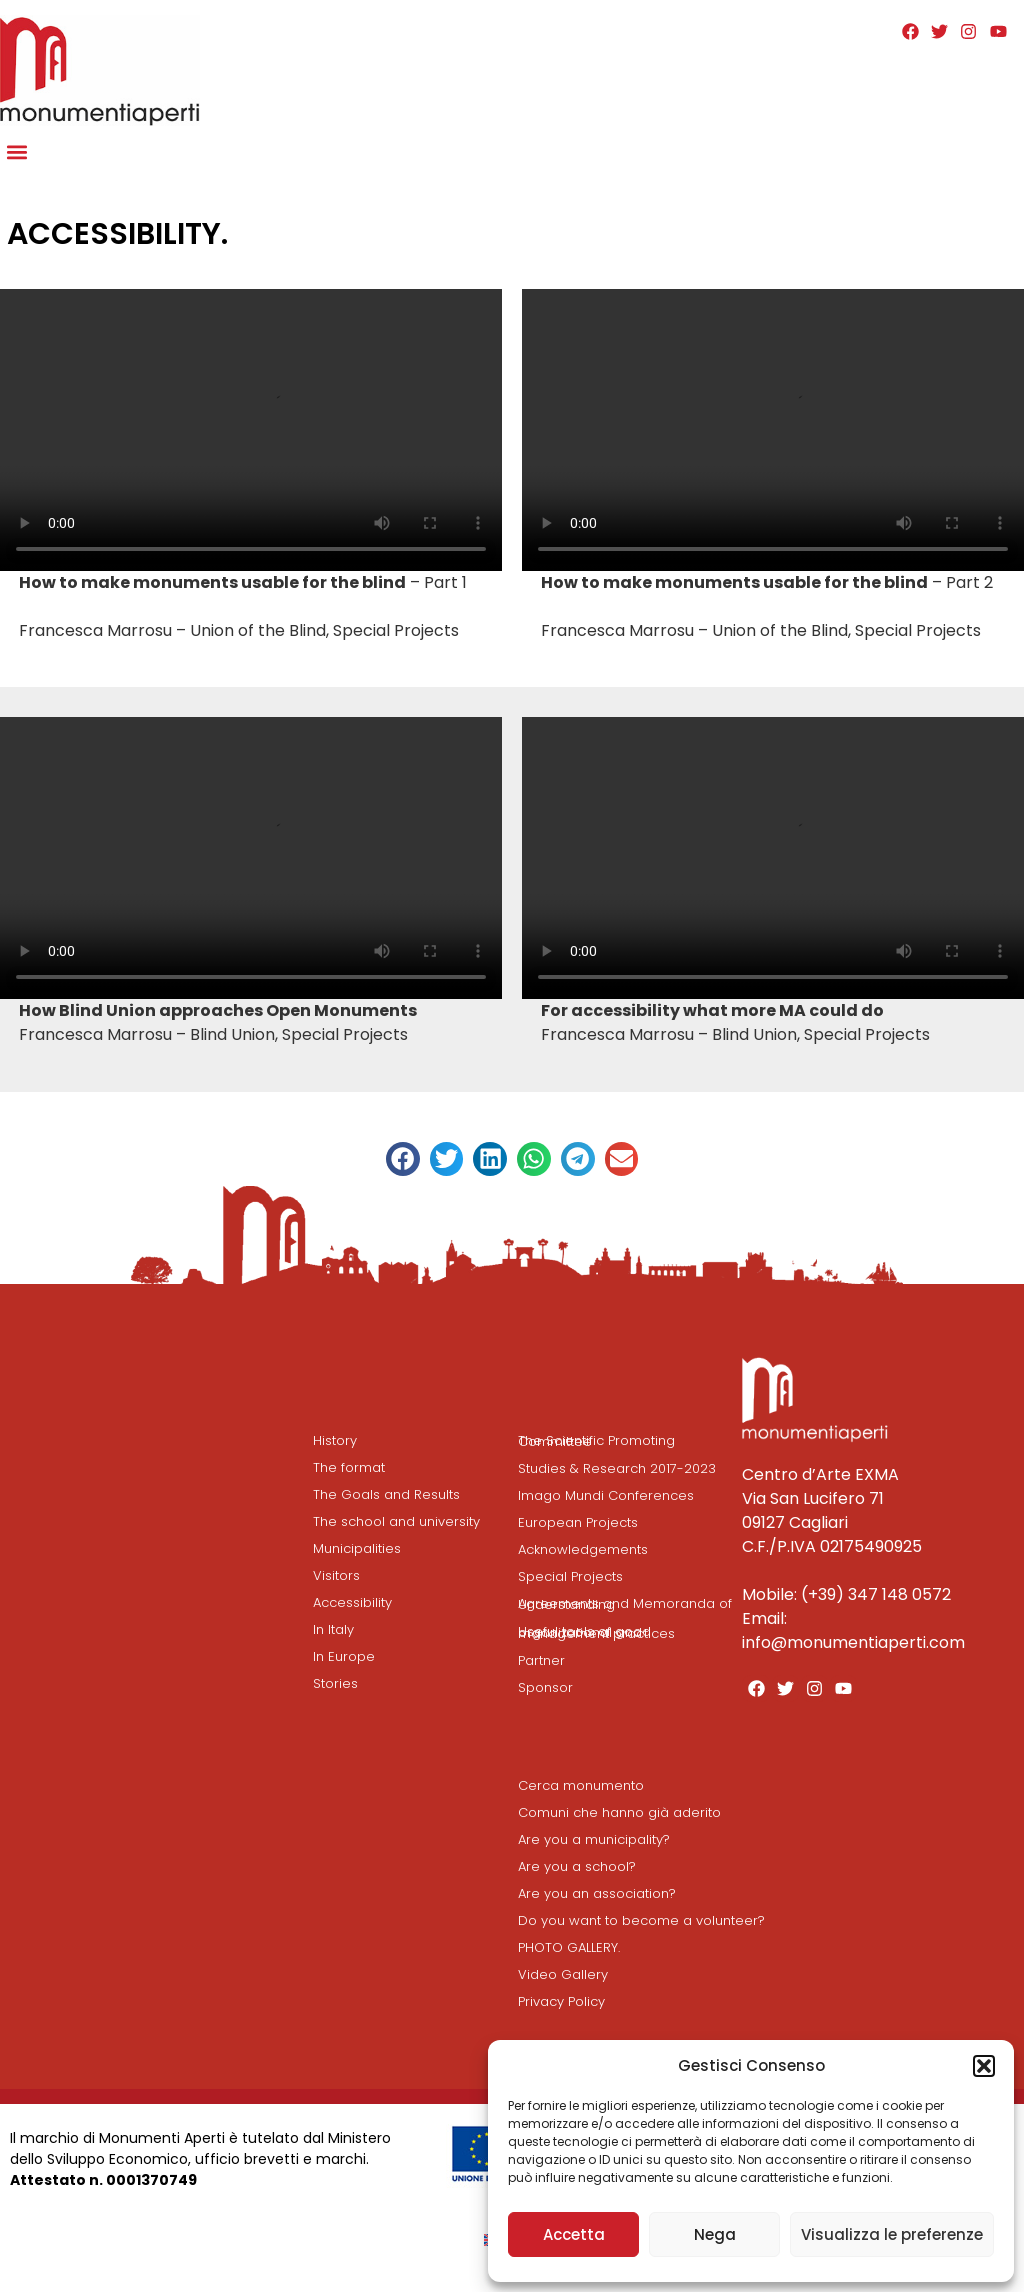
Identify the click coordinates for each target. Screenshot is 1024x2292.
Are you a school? (577, 1866)
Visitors (336, 1575)
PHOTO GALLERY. (569, 1947)
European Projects (578, 1522)
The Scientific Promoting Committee (596, 1441)
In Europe (344, 1656)
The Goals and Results (386, 1494)
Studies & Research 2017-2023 (617, 1468)
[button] (984, 2066)
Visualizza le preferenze (892, 2234)
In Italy (333, 1629)
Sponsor (545, 1687)
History (335, 1440)
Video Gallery (563, 1974)
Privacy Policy (561, 2001)
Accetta (574, 2234)
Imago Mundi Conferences (606, 1495)
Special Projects (570, 1576)
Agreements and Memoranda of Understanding (625, 1604)
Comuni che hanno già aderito (619, 1812)
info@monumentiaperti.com (853, 1642)
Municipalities (357, 1548)
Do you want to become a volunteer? (641, 1920)
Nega (715, 2234)
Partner (541, 1660)
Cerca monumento (581, 1785)
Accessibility (352, 1602)
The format (349, 1467)
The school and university (396, 1521)
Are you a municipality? (594, 1839)
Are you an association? (597, 1893)
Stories (335, 1683)
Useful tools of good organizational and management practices (596, 1632)
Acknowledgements (583, 1549)
